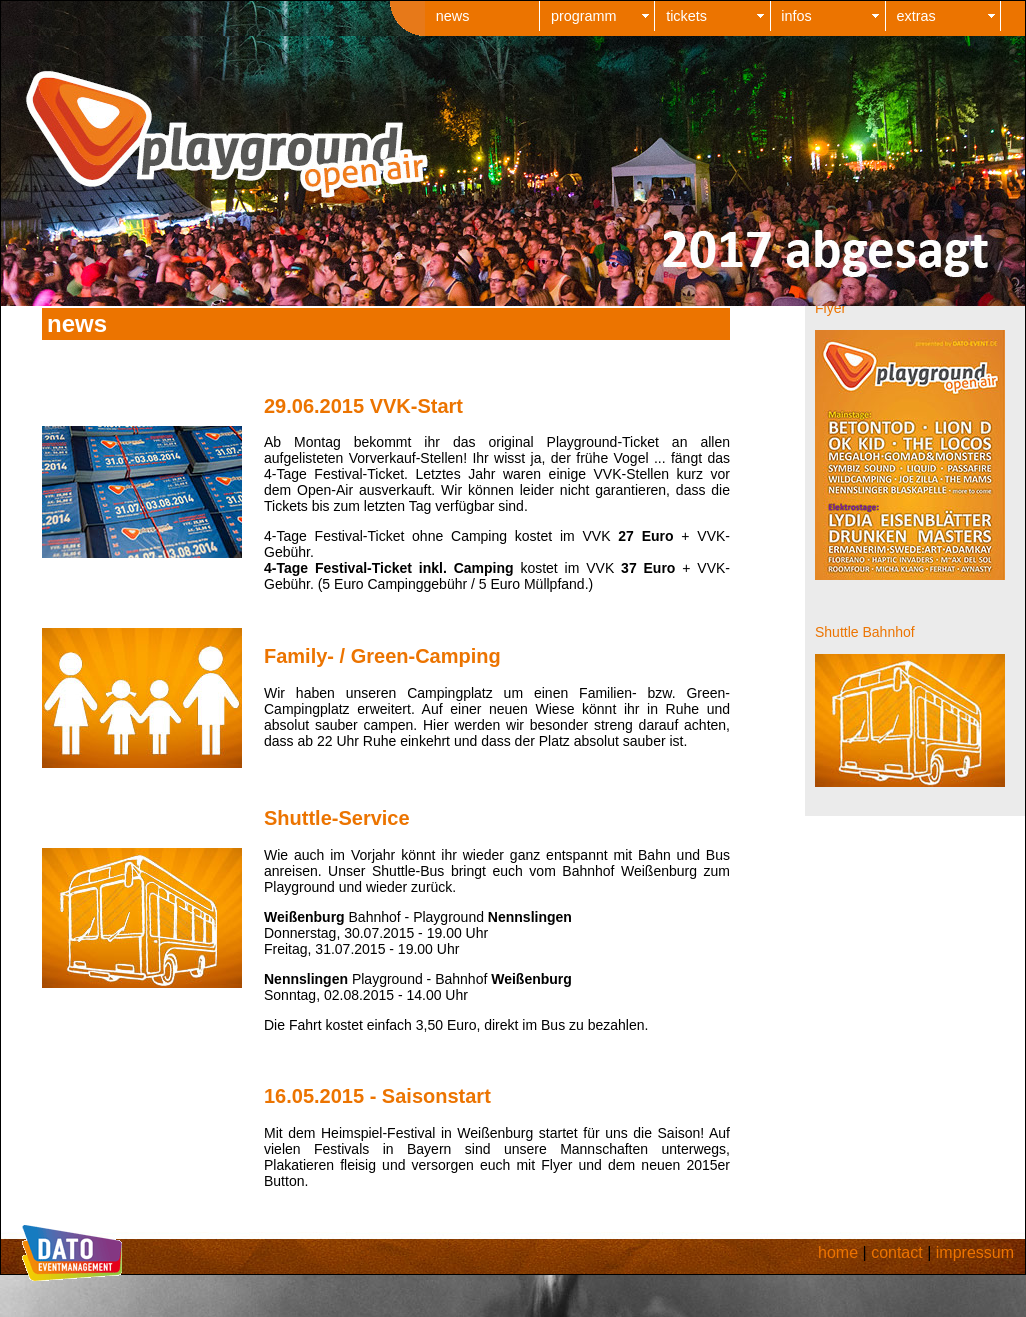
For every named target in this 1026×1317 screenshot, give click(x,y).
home (838, 1252)
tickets (686, 16)
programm (584, 16)
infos (796, 16)
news (453, 16)
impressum (975, 1252)
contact (897, 1252)
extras (916, 16)
